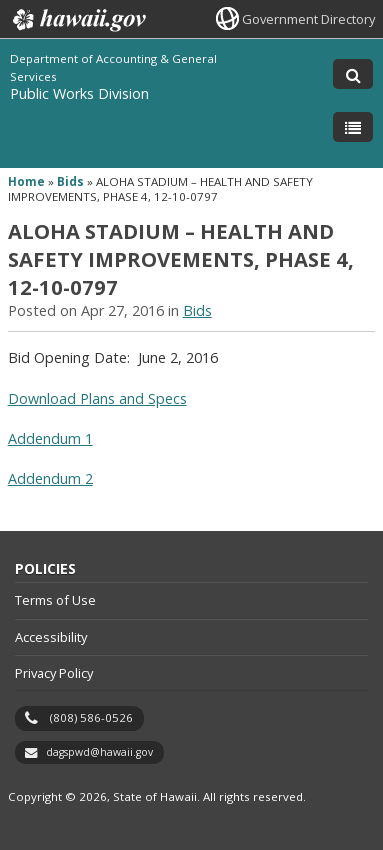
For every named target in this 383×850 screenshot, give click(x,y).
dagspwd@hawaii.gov (99, 752)
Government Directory (308, 19)
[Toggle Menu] (353, 127)
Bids (70, 181)
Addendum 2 (50, 478)
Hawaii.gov (77, 20)
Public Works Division (79, 93)
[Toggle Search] (353, 74)
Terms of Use (55, 600)
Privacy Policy (54, 673)
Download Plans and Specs (97, 398)
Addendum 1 (50, 438)
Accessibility (51, 637)
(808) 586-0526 (91, 717)
